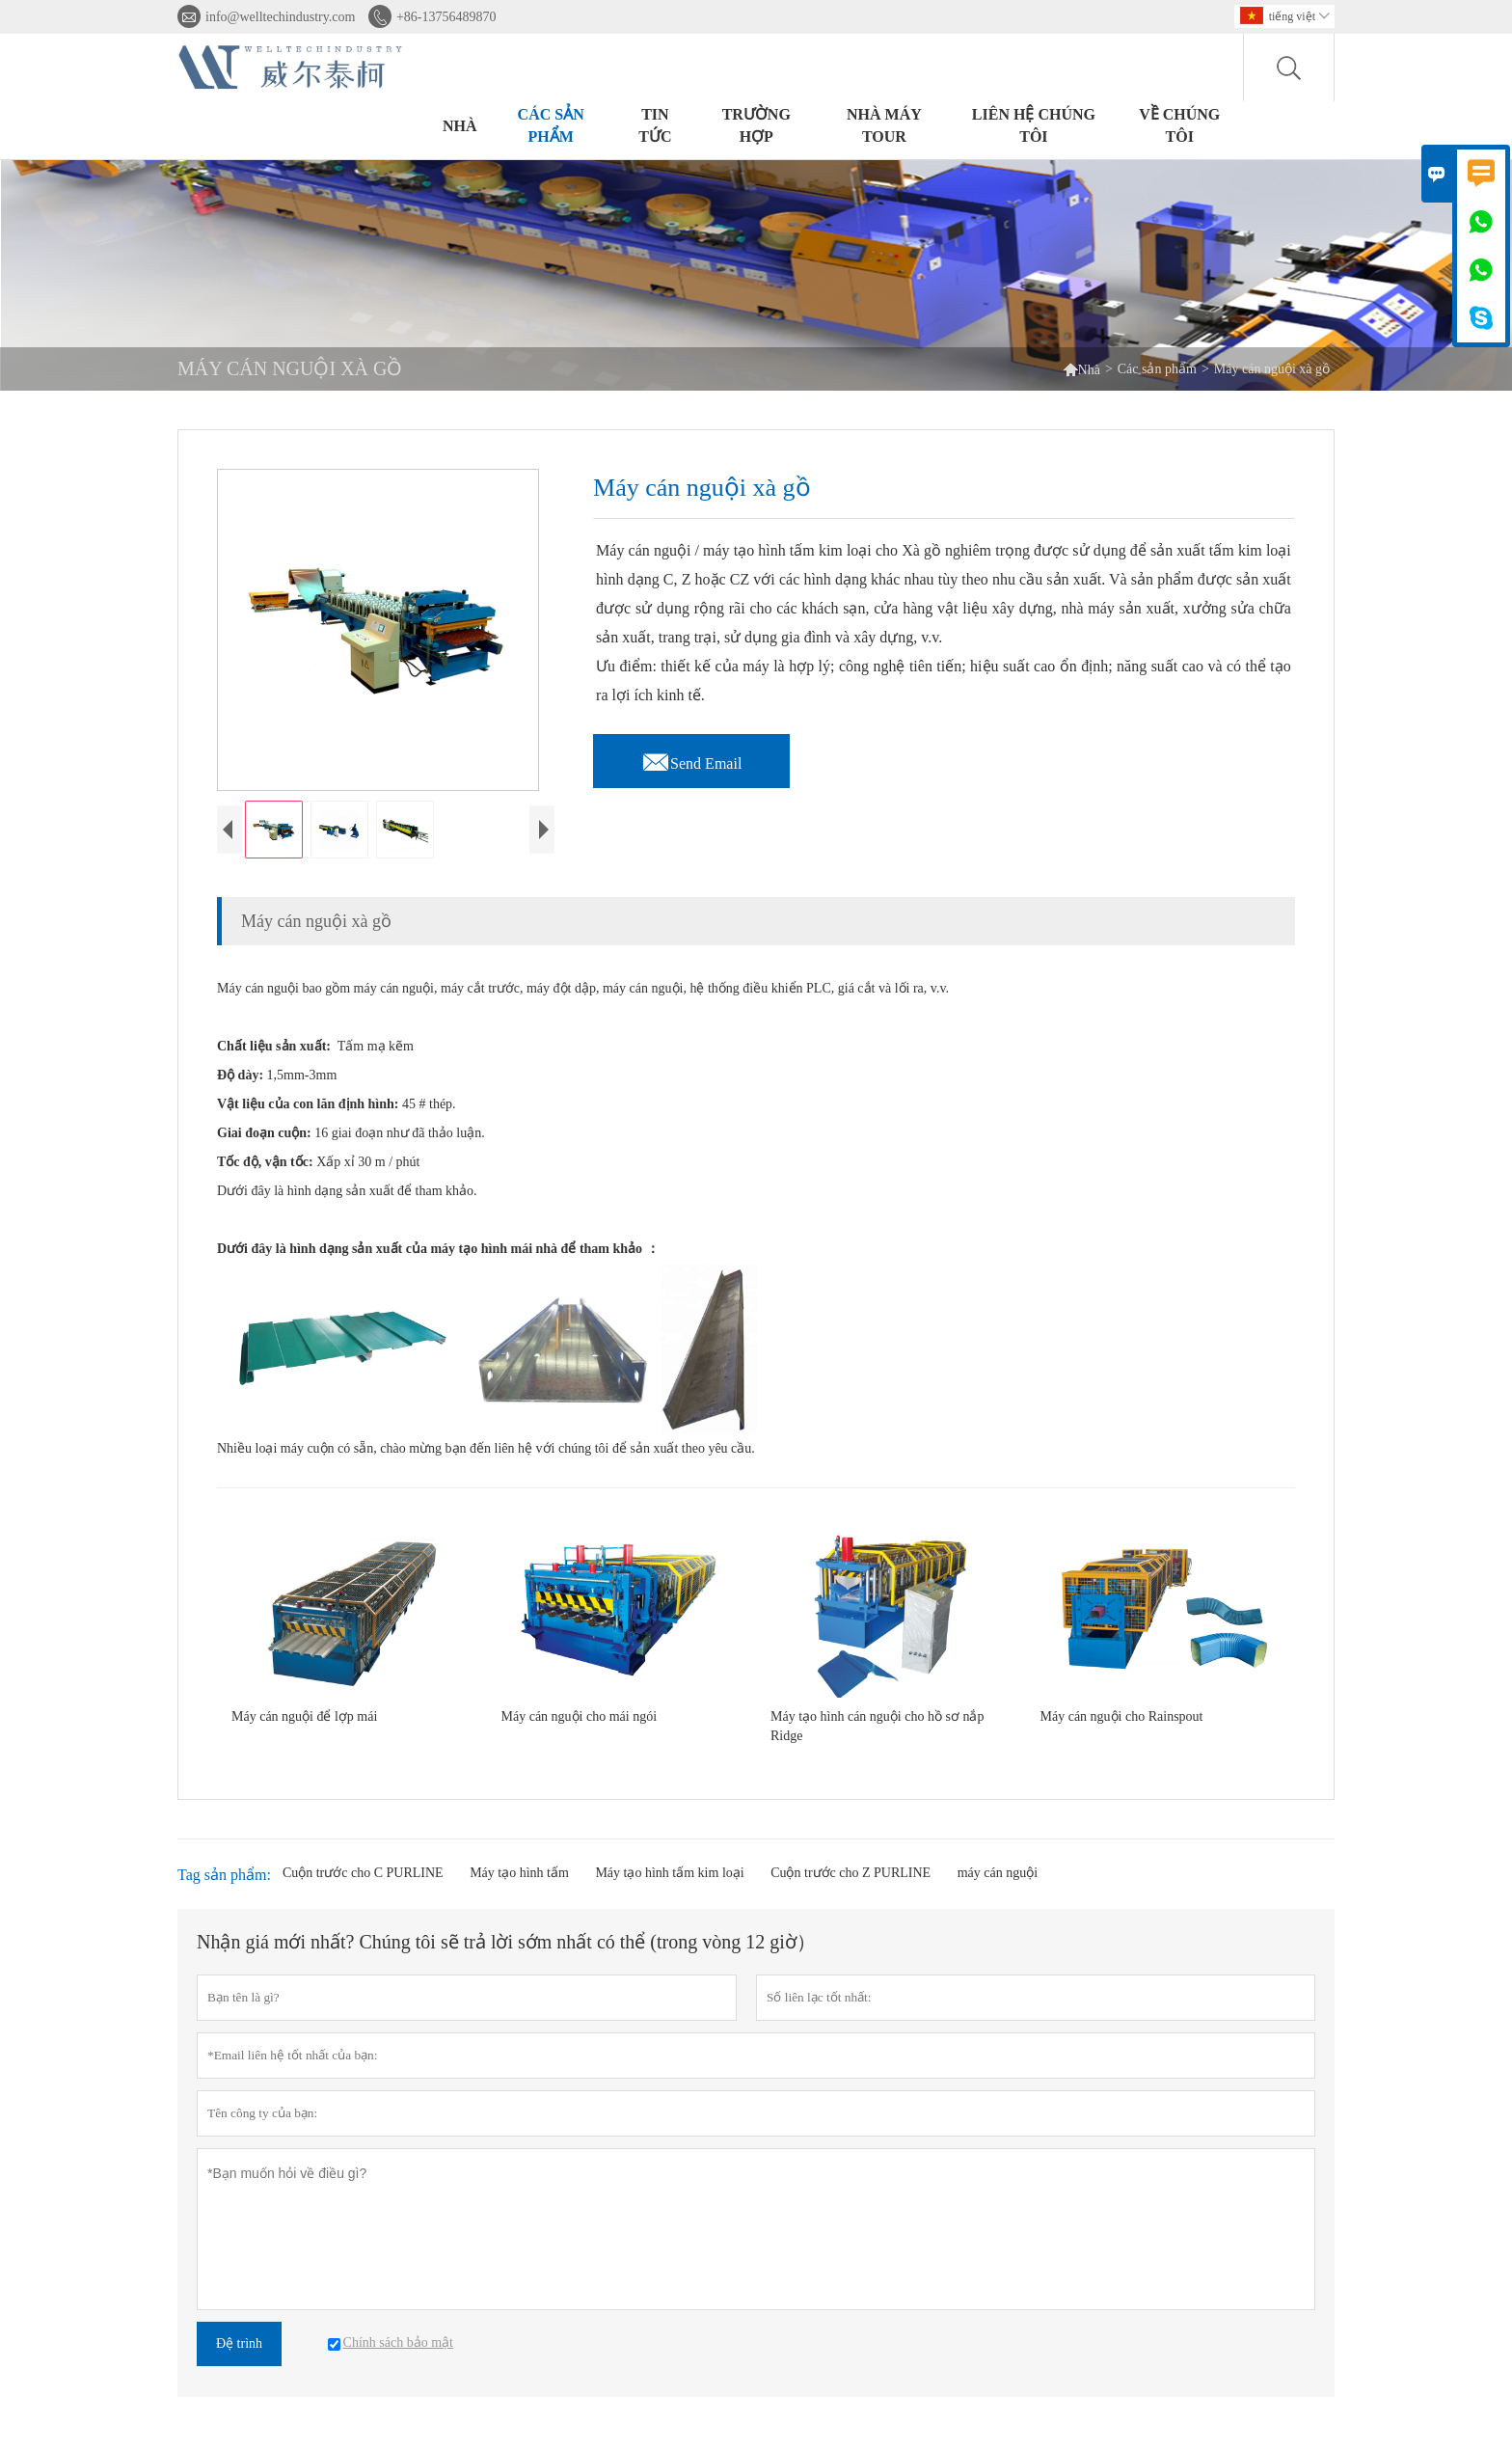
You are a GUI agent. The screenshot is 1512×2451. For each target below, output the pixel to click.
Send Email (691, 758)
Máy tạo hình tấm (519, 1888)
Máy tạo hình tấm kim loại (669, 1888)
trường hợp (756, 125)
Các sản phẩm (551, 125)
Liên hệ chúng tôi (1033, 125)
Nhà (460, 126)
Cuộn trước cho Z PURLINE (850, 1888)
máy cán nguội (998, 1888)
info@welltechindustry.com (280, 17)
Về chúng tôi (1179, 125)
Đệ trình (239, 2359)
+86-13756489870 (446, 17)
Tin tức (654, 125)
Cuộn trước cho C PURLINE (363, 1888)
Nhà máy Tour (884, 125)
